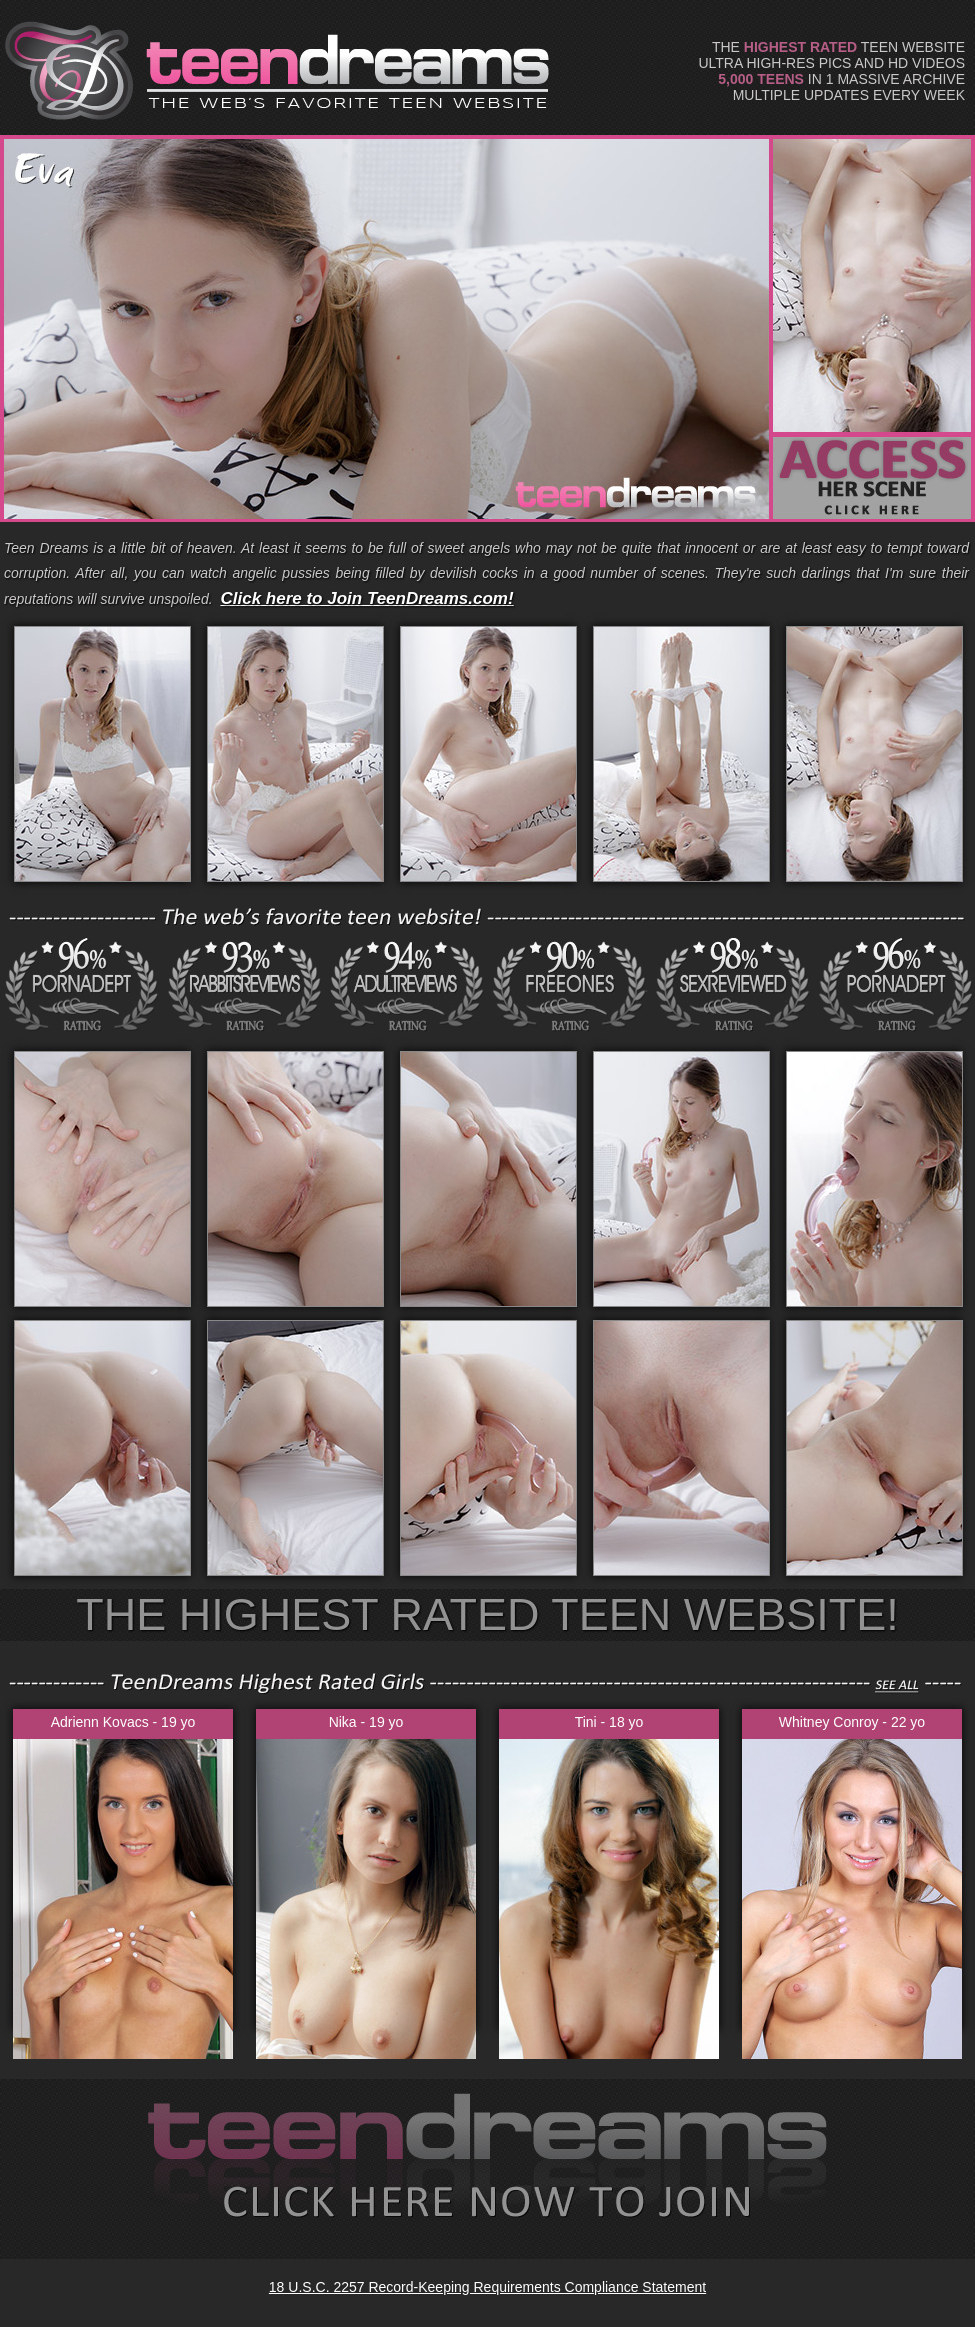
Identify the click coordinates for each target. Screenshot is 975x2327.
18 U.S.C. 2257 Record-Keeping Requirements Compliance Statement (487, 2287)
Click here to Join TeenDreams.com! (366, 598)
